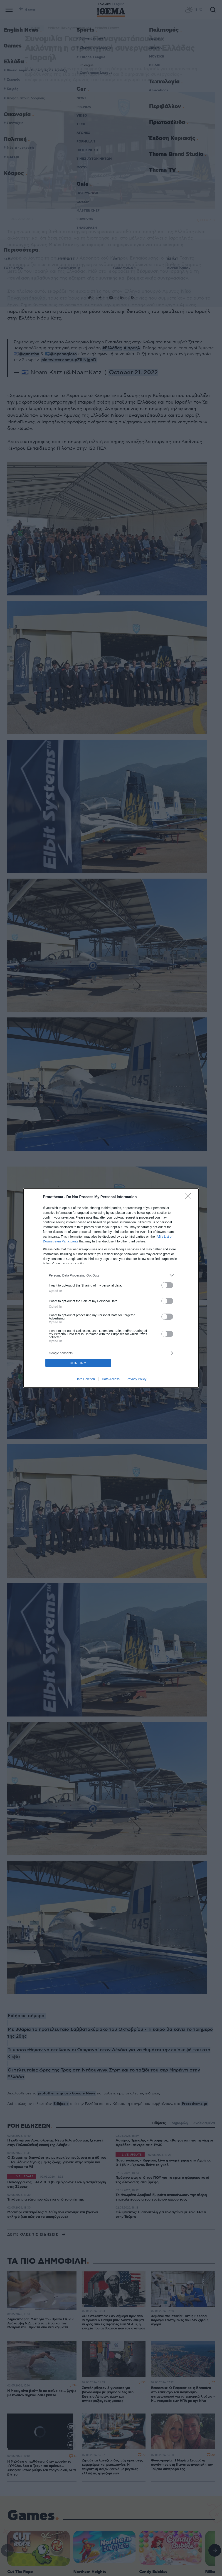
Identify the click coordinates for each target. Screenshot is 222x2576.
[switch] (167, 1285)
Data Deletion (85, 1379)
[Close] (189, 1197)
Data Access (111, 1379)
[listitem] (111, 1275)
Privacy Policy (136, 1379)
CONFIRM (78, 1363)
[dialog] (111, 1288)
